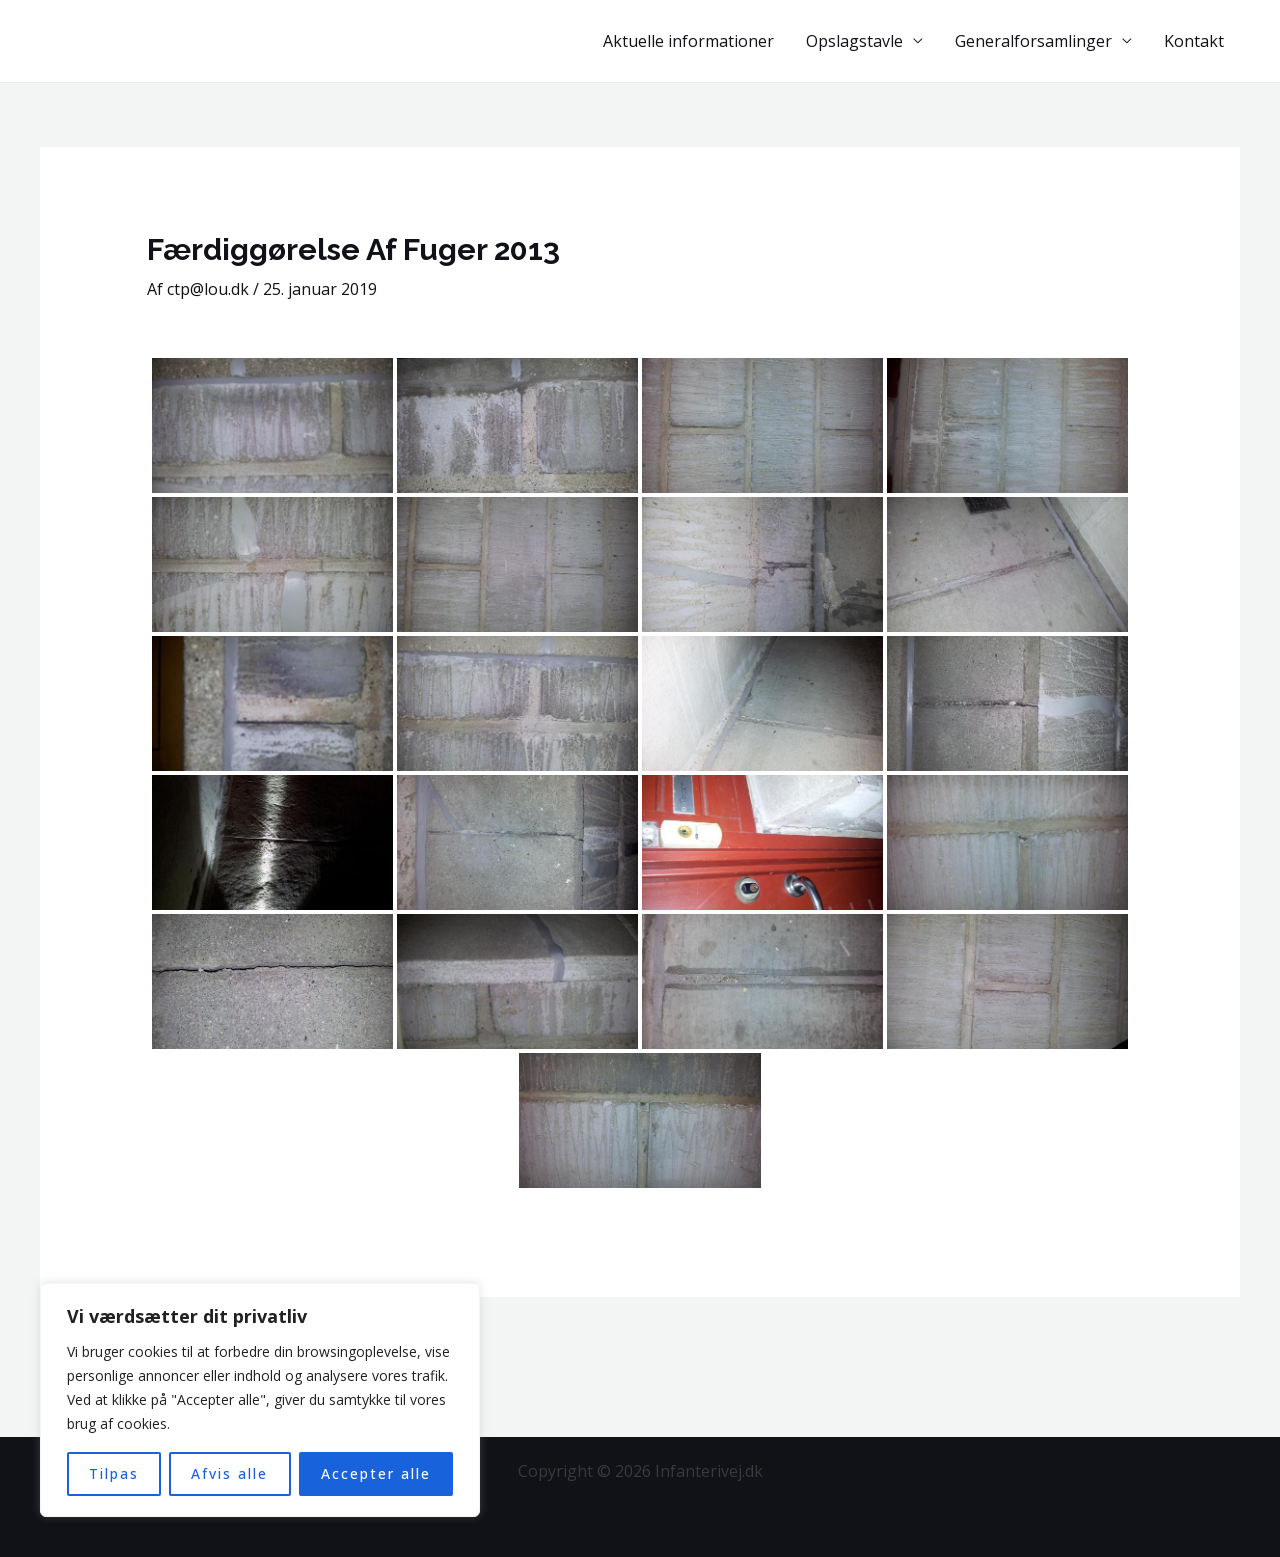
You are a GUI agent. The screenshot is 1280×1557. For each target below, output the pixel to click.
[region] (260, 1400)
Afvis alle (229, 1473)
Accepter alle (376, 1473)
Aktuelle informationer (688, 41)
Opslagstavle (854, 41)
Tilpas (114, 1473)
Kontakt (1194, 41)
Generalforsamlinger (1033, 41)
